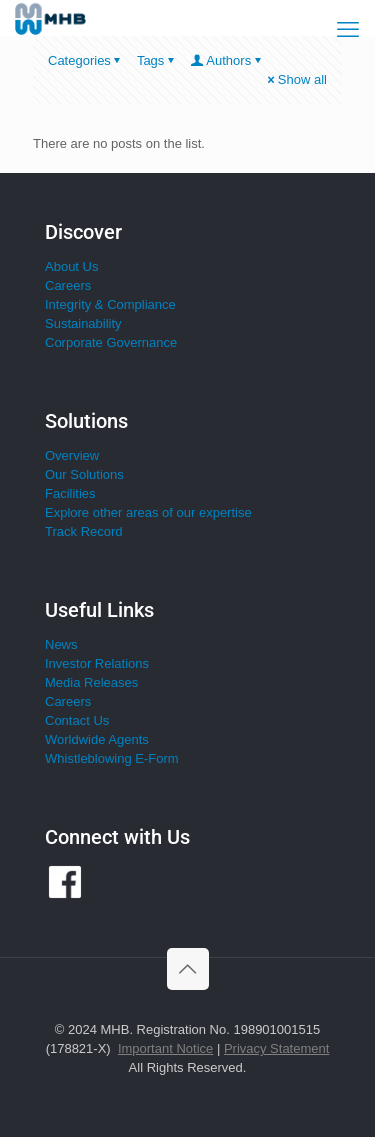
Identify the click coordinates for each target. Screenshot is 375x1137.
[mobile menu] (348, 30)
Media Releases (91, 682)
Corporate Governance (111, 342)
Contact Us (77, 720)
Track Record (84, 531)
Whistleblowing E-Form (112, 758)
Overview (72, 455)
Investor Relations (97, 663)
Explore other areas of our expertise (148, 512)
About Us (71, 266)
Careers (68, 285)
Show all (296, 79)
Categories (86, 60)
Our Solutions (84, 474)
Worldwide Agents (97, 739)
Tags (157, 60)
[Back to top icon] (188, 969)
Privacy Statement (277, 1048)
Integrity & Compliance (110, 304)
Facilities (70, 493)
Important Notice (165, 1048)
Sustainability (83, 323)
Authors (227, 60)
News (61, 644)
